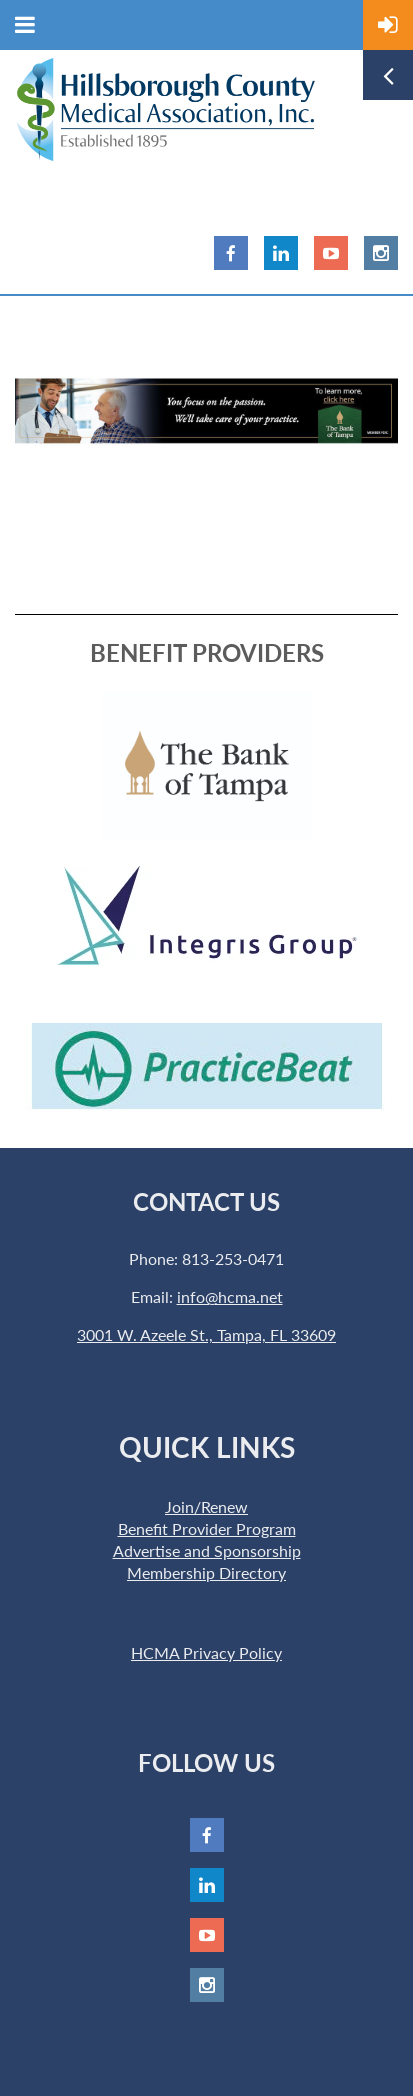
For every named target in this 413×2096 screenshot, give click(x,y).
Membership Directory (206, 1572)
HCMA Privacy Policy (206, 1652)
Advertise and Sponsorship (207, 1550)
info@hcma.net (230, 1296)
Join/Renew (206, 1506)
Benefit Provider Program (207, 1528)
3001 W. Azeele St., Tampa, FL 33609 (206, 1334)
